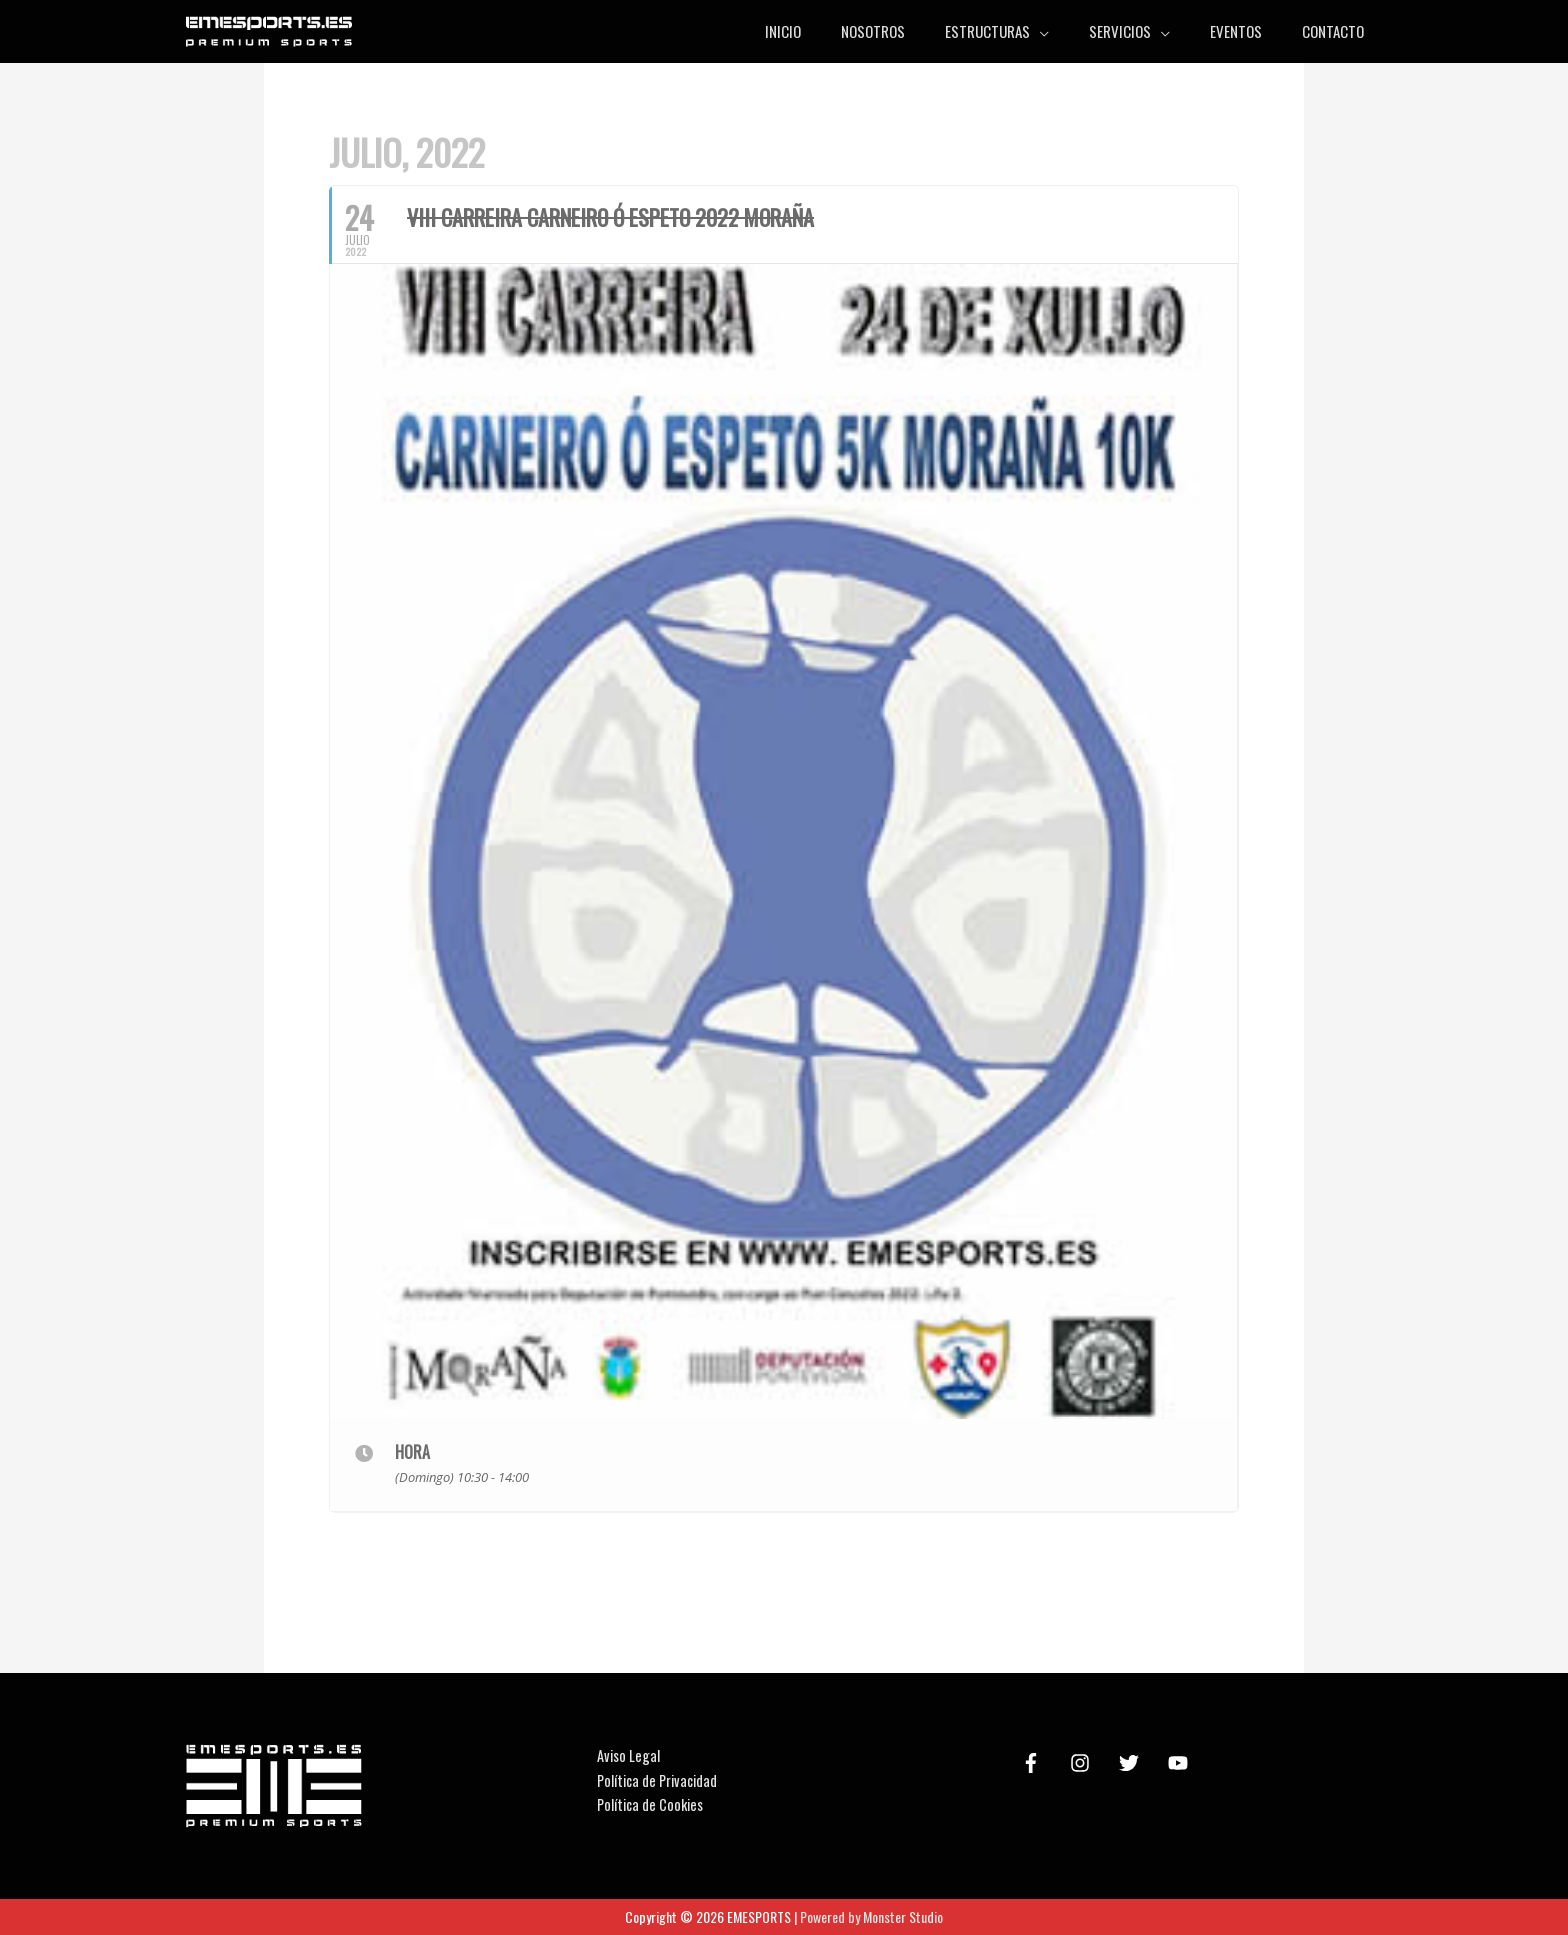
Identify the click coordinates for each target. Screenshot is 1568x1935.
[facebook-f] (1034, 1763)
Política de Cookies (652, 1804)
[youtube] (1181, 1763)
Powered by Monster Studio (871, 1916)
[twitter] (1132, 1763)
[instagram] (1083, 1763)
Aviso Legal (629, 1755)
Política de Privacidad (660, 1780)
